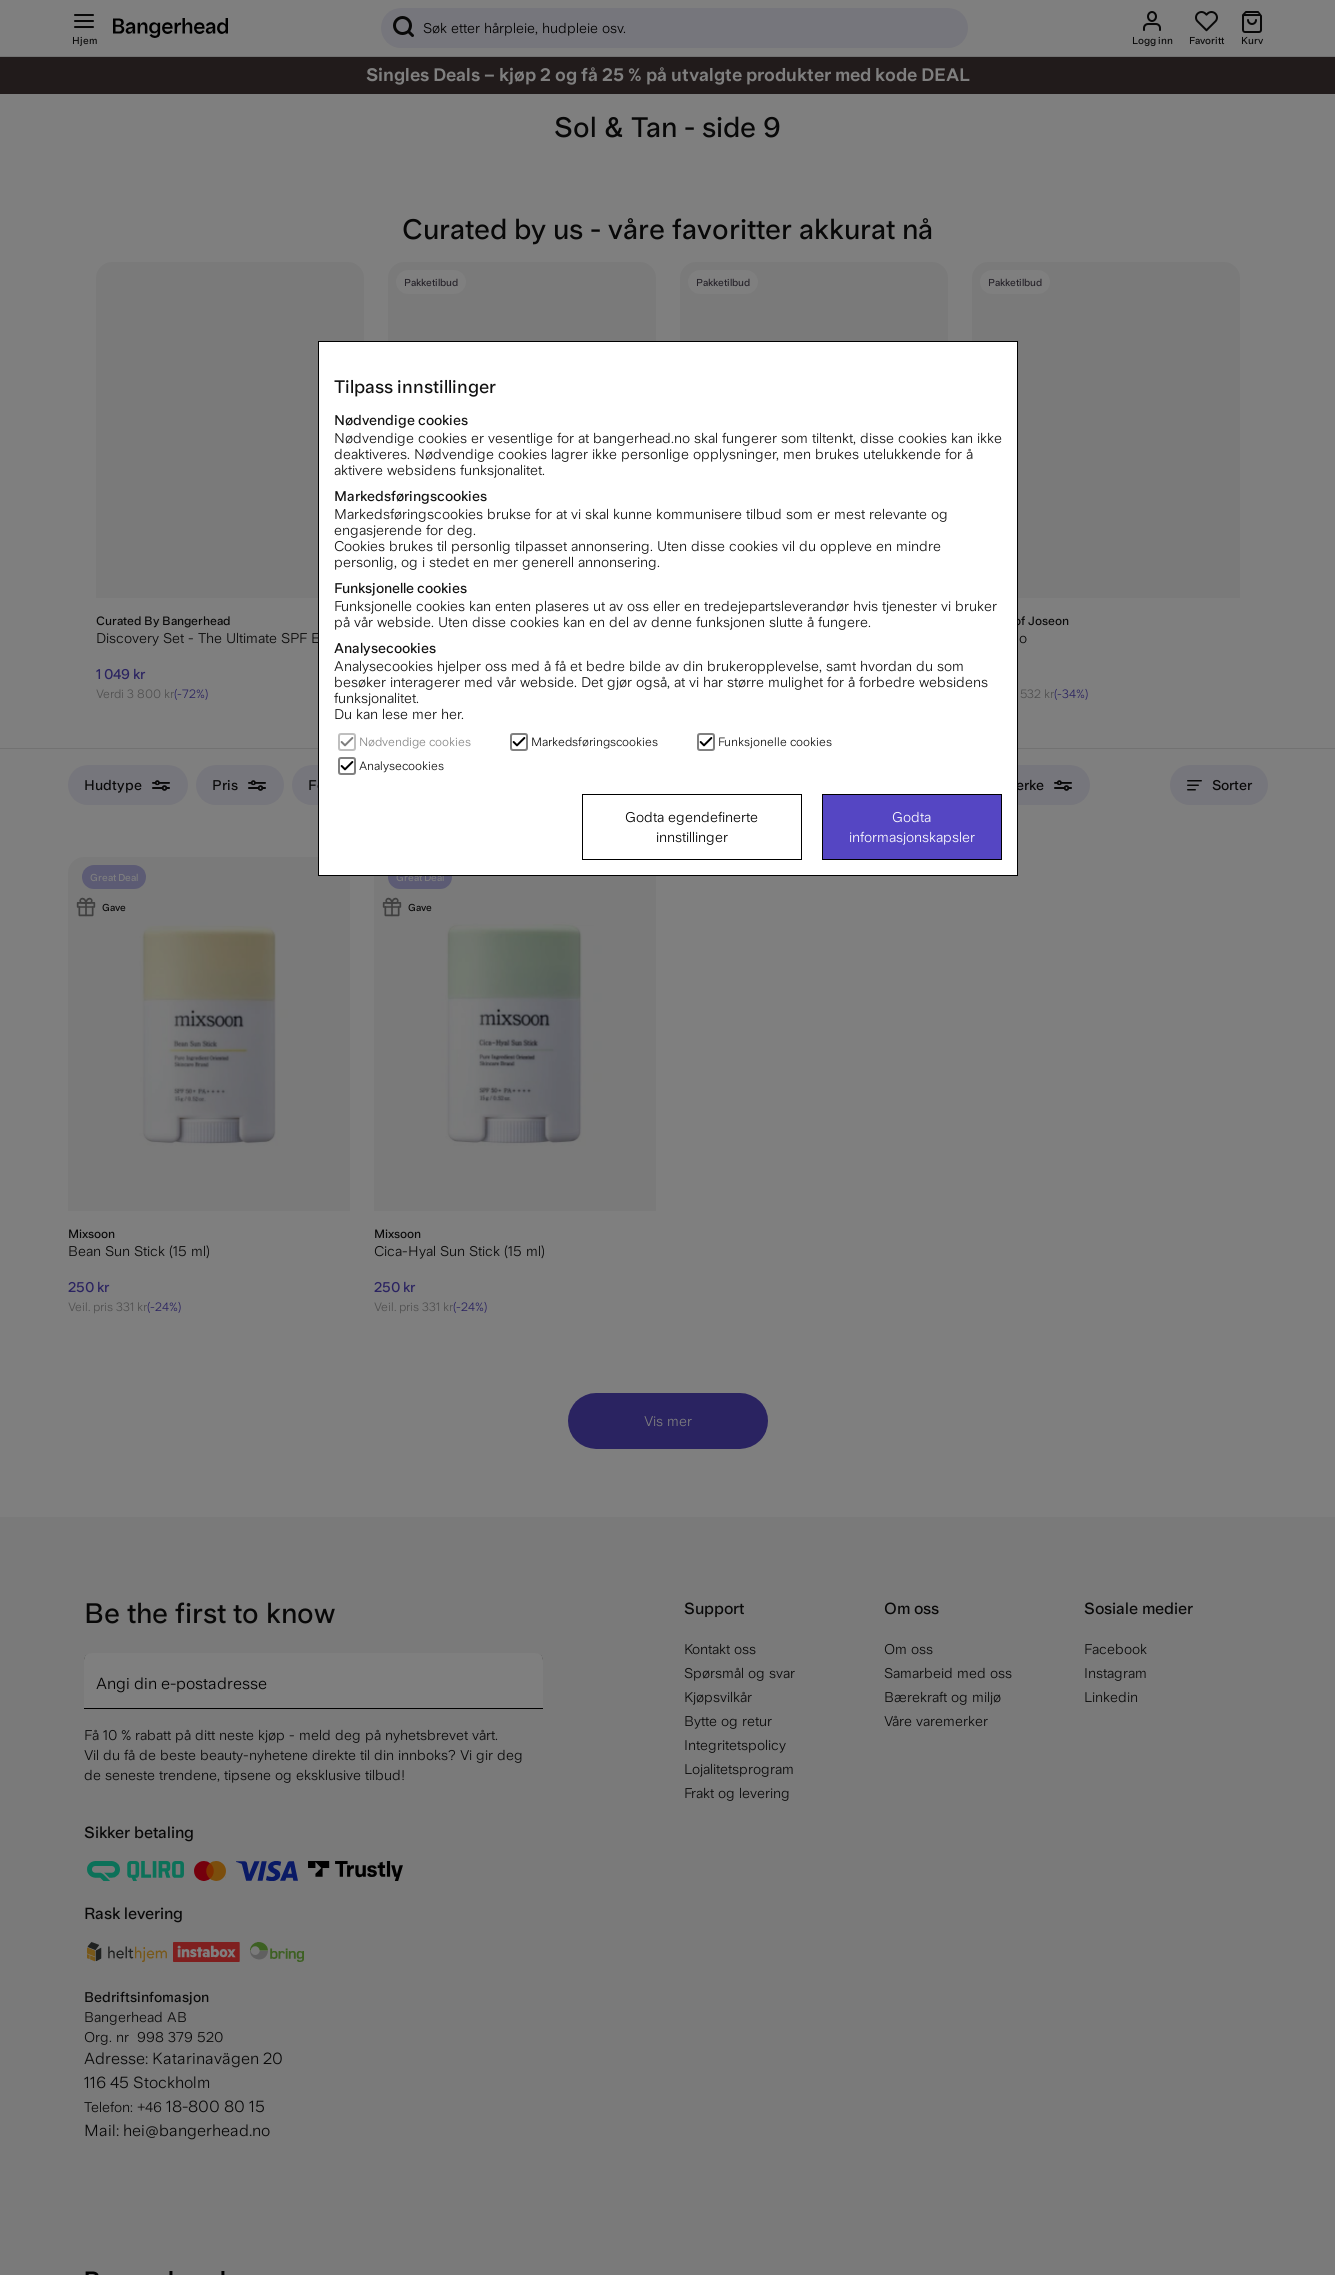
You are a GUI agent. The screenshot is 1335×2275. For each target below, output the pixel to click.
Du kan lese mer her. (399, 714)
